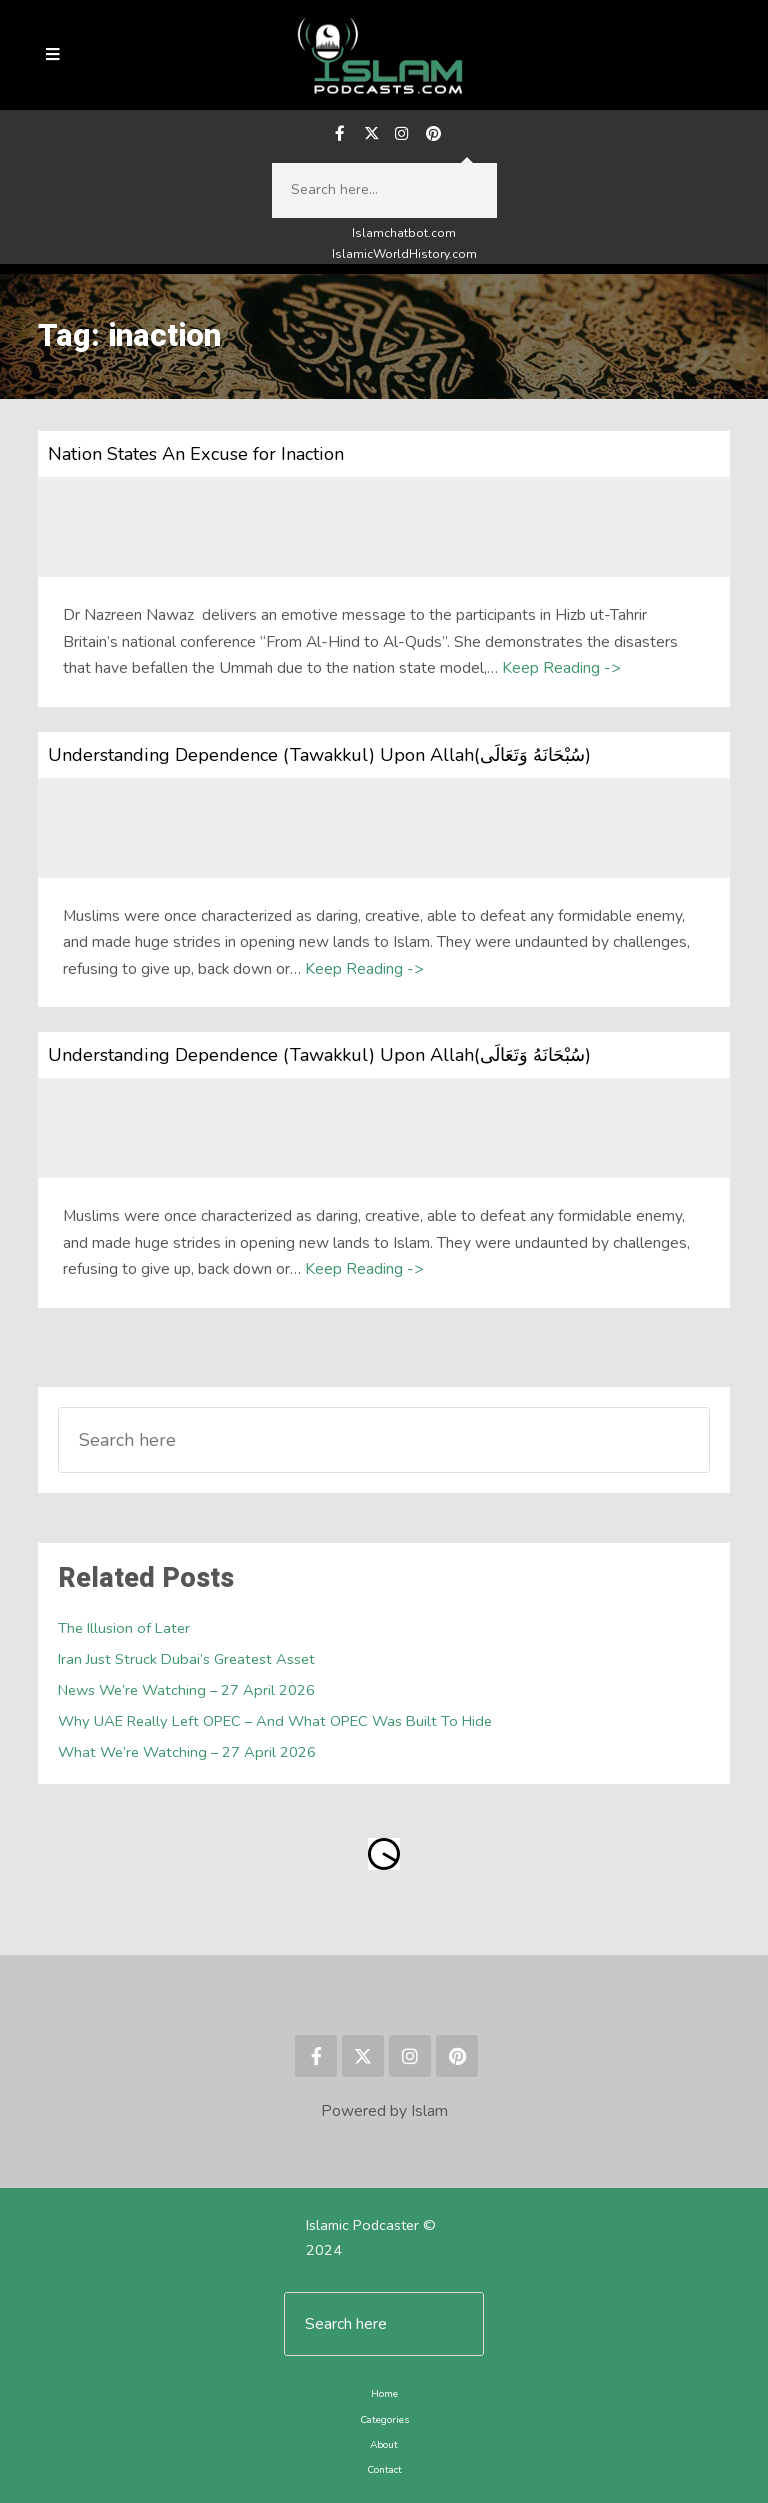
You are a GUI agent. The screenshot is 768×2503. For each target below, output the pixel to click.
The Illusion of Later (124, 1629)
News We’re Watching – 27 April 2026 (186, 1691)
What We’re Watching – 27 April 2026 (187, 1753)
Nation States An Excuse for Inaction (194, 455)
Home (384, 2394)
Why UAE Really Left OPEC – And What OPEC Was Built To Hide (275, 1722)
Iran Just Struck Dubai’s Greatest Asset (186, 1660)
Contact (384, 2468)
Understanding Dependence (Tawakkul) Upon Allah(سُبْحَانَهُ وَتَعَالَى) (318, 756)
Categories (384, 2419)
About (384, 2444)
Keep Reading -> (561, 669)
